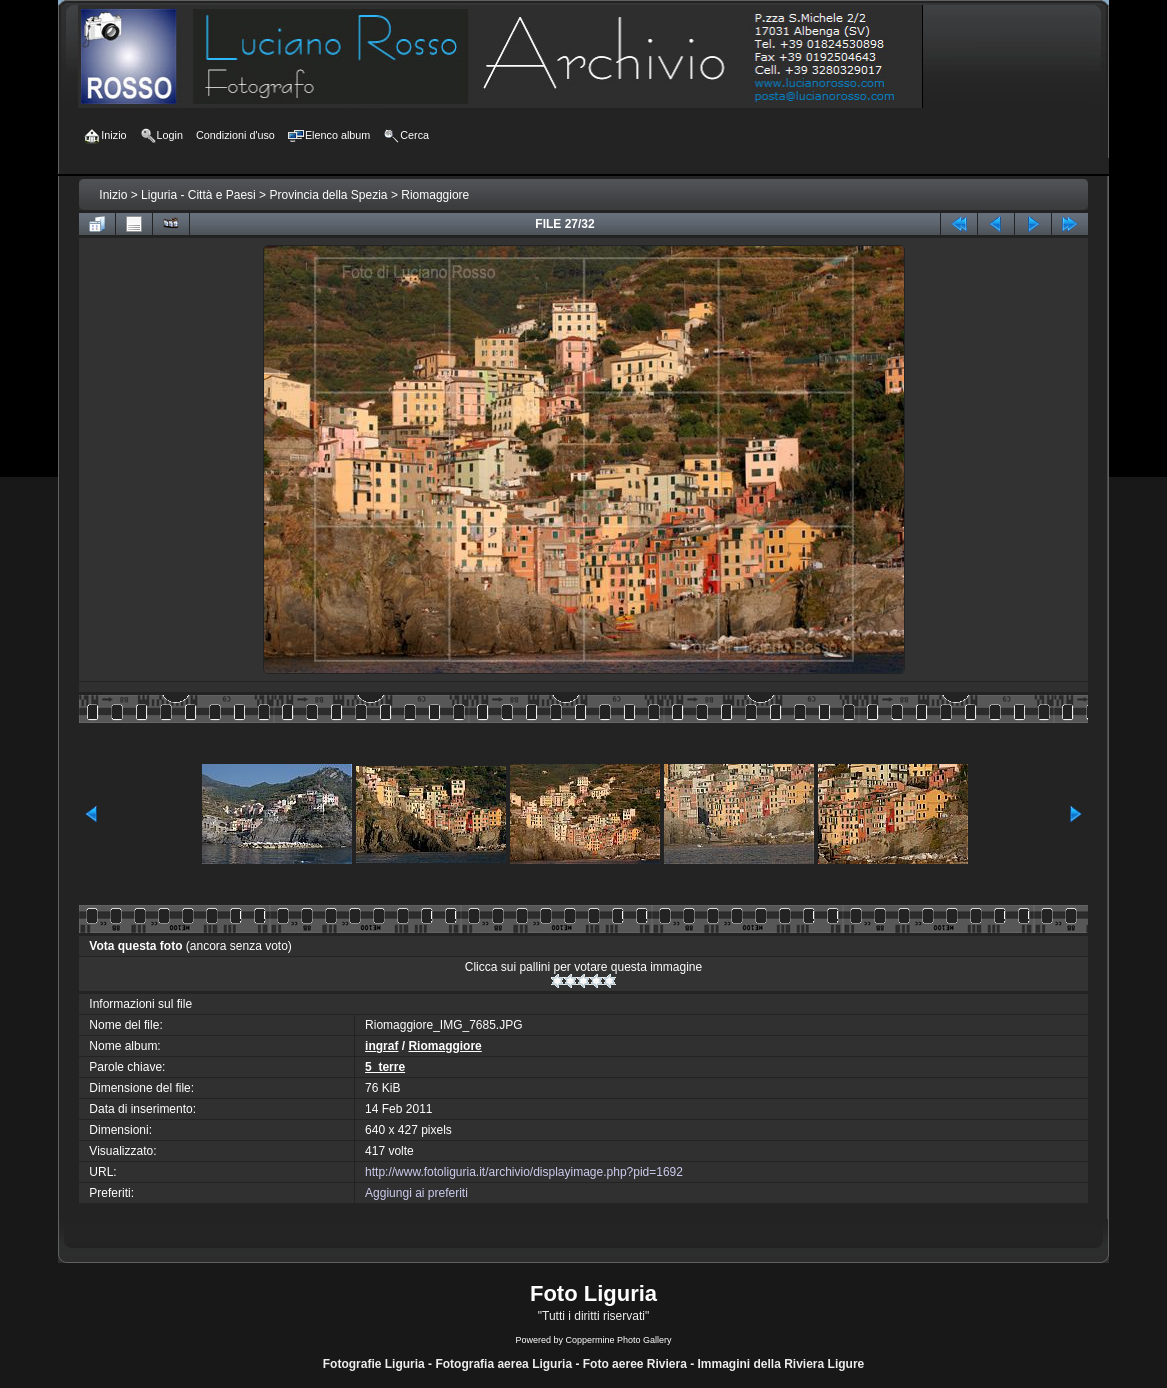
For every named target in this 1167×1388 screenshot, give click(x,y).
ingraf (381, 1046)
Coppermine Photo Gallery (618, 1340)
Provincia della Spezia (328, 195)
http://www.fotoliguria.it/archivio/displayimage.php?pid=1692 (524, 1172)
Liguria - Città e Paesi (198, 195)
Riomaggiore (435, 195)
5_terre (385, 1067)
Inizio (113, 195)
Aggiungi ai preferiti (416, 1193)
